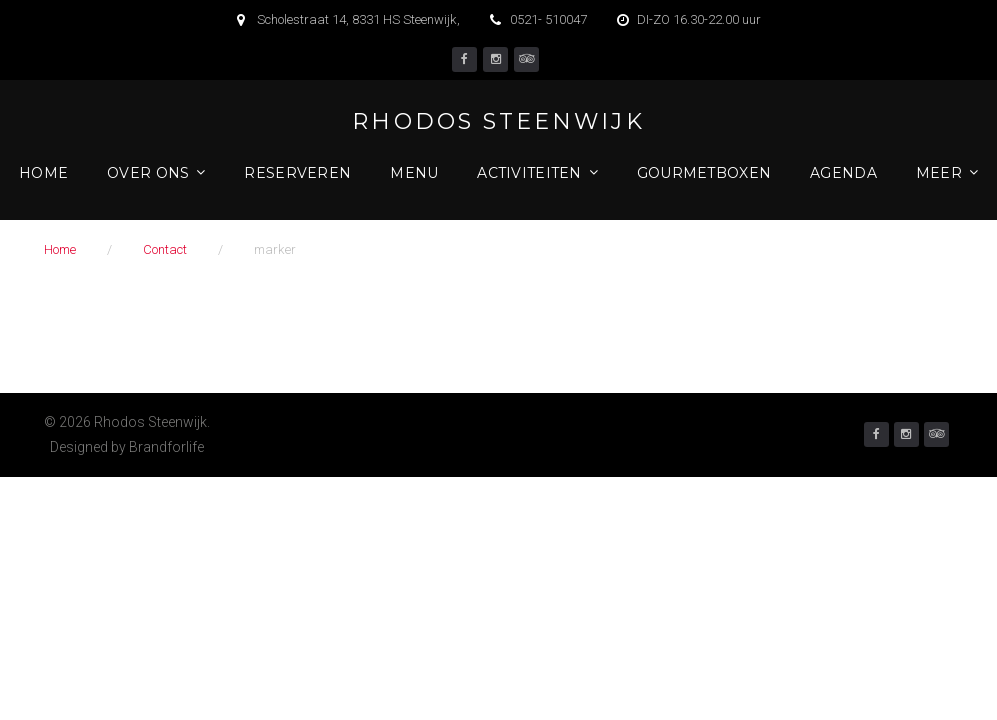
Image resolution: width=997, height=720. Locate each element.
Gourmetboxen (704, 173)
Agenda (843, 173)
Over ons (148, 173)
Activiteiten (529, 173)
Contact (165, 249)
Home (43, 173)
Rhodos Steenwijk (498, 122)
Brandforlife (166, 447)
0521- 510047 (548, 19)
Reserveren (297, 173)
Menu (414, 173)
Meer (939, 173)
